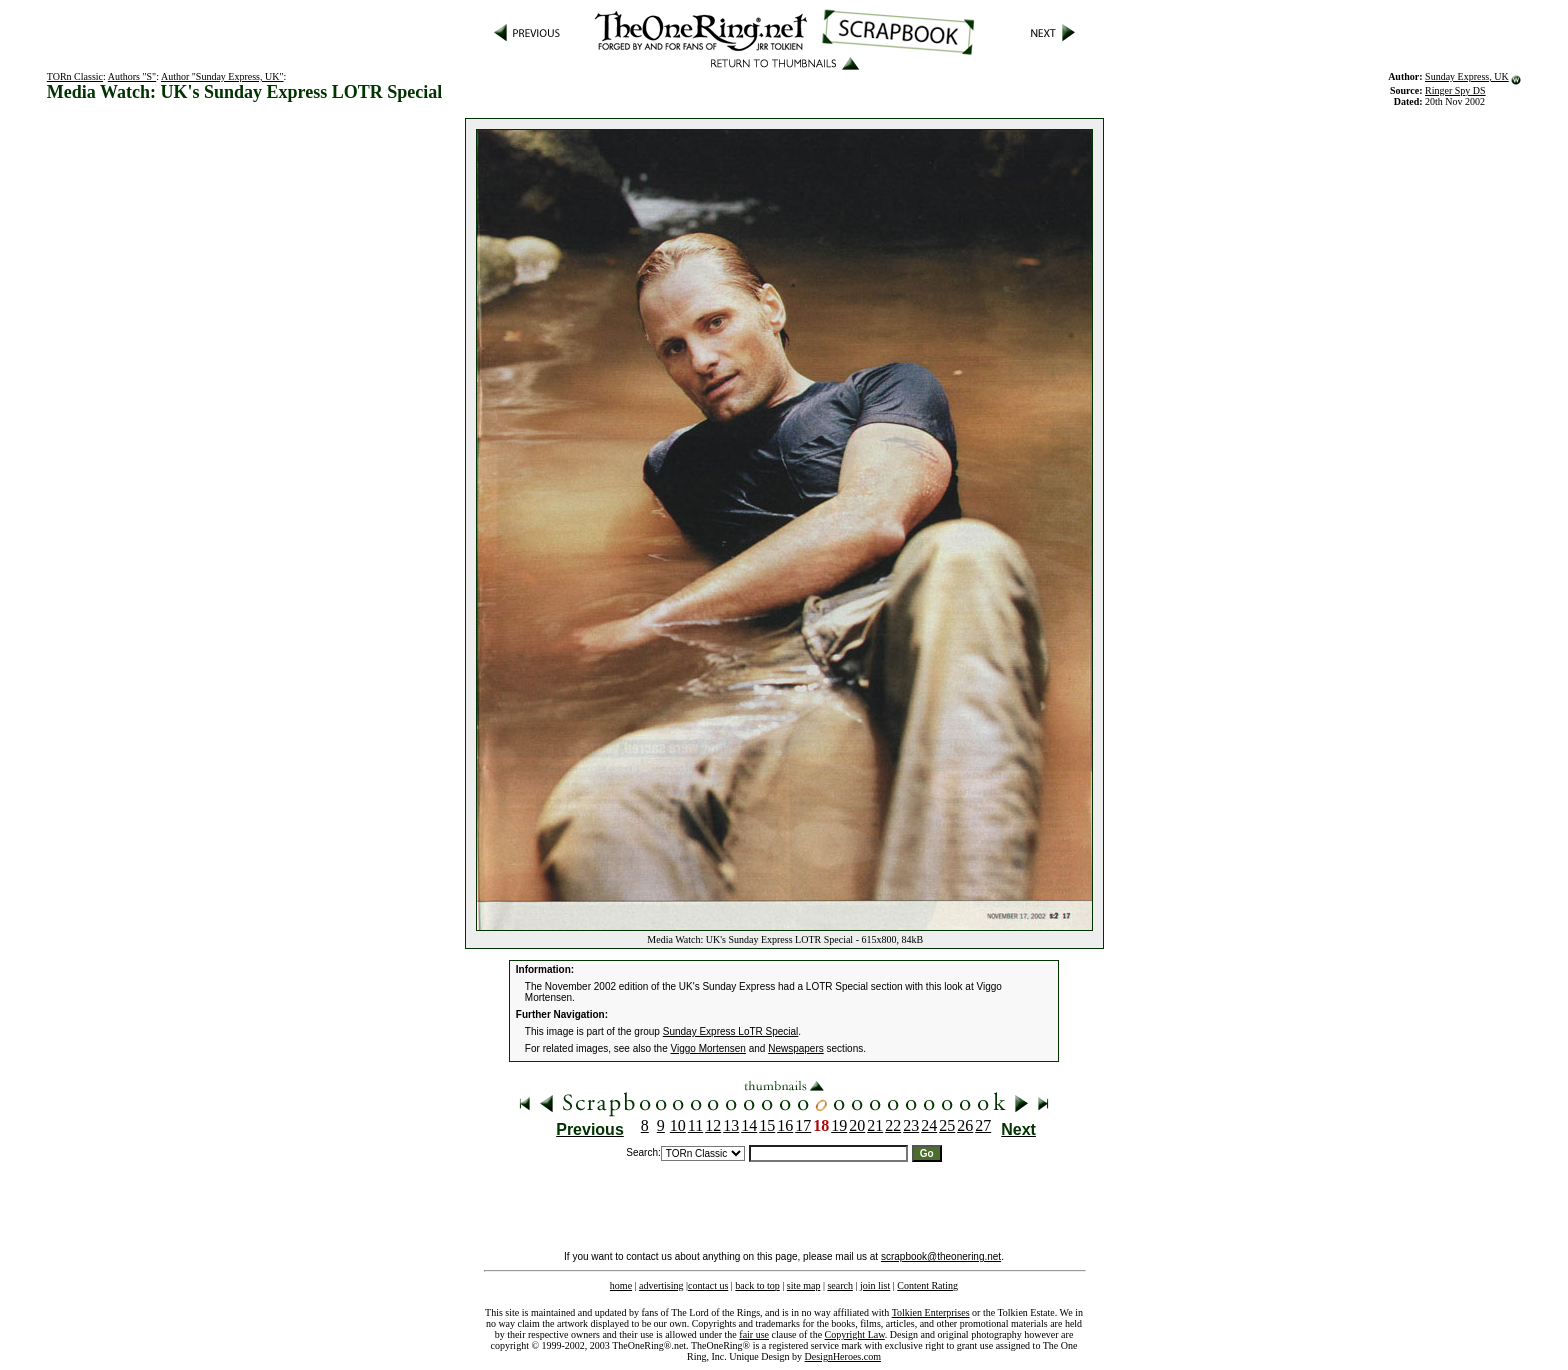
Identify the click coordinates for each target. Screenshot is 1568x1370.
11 (695, 1125)
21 (875, 1125)
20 (857, 1125)
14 (749, 1125)
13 (731, 1125)
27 (983, 1125)
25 (947, 1125)
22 (893, 1125)
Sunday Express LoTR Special (731, 1031)
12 (713, 1125)
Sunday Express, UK (1467, 76)
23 (911, 1125)
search (840, 1285)
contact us (708, 1285)
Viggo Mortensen (708, 1048)
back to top (757, 1285)
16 (785, 1125)
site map (804, 1285)
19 (839, 1125)
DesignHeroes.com (843, 1356)
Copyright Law (855, 1334)
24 (929, 1125)
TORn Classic (75, 76)
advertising (661, 1285)
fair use (754, 1334)
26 (965, 1125)
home (621, 1285)
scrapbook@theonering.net (941, 1256)
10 (678, 1125)
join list (875, 1285)
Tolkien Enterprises (931, 1312)
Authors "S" (132, 76)
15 (767, 1125)
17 (803, 1125)
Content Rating (927, 1285)
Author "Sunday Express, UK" (222, 76)
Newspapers (796, 1048)
